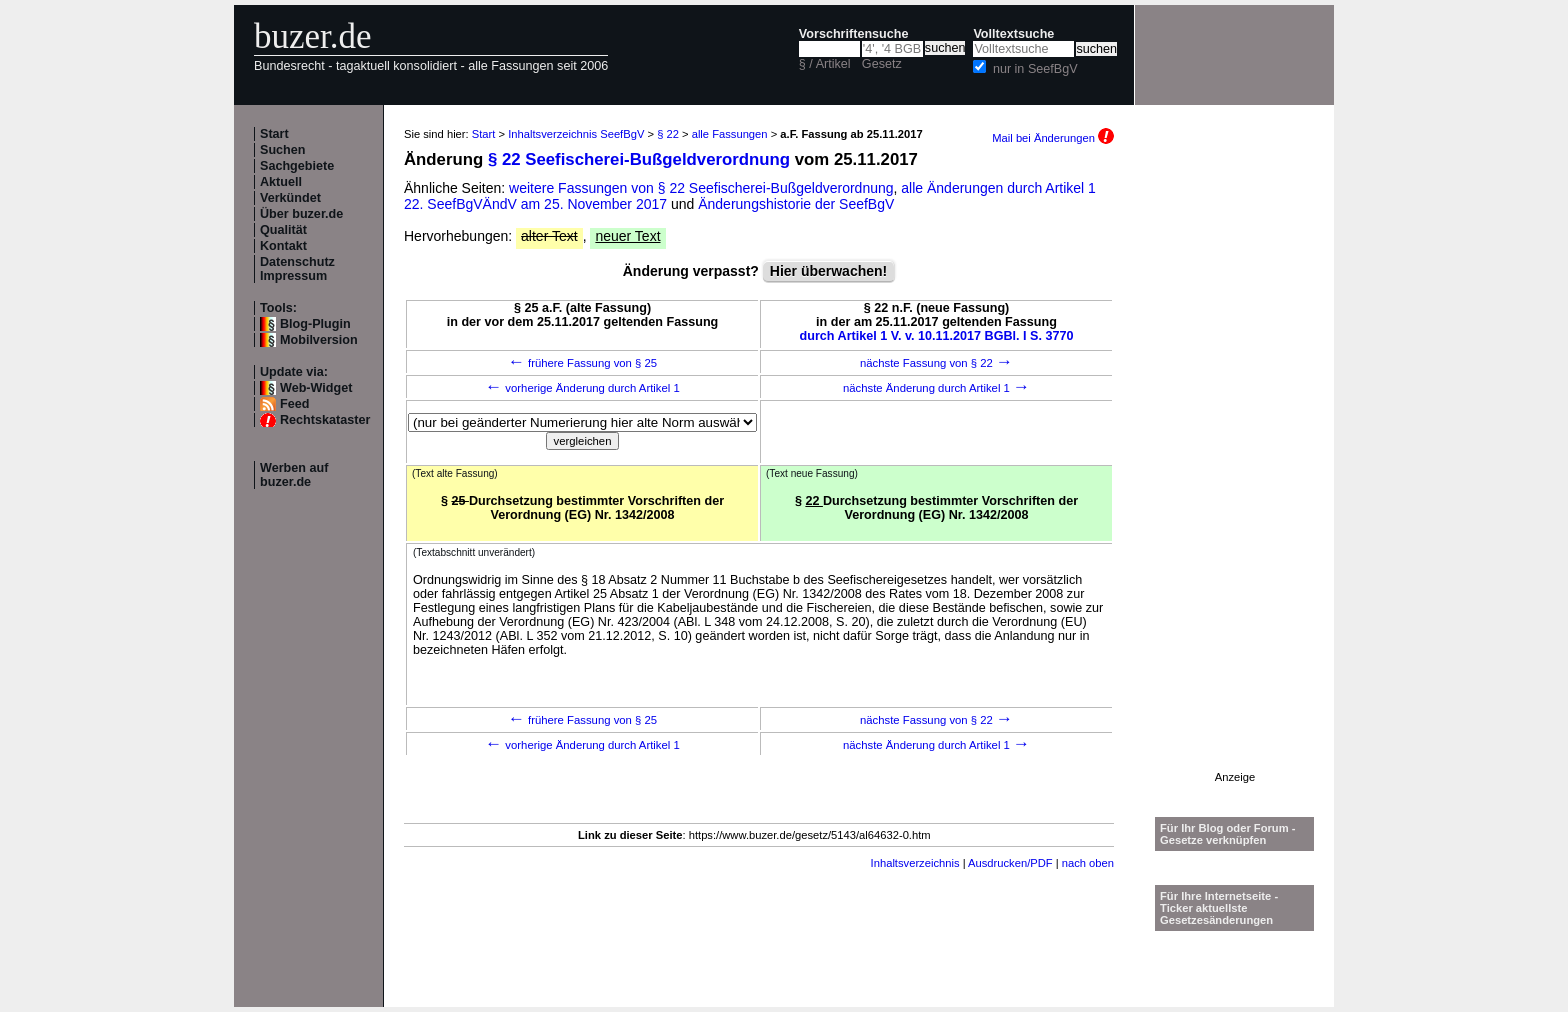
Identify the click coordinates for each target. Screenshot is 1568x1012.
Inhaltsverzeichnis (915, 863)
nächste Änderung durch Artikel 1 (936, 388)
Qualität (283, 230)
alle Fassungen (730, 134)
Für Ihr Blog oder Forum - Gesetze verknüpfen (1228, 834)
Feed (294, 404)
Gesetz (882, 64)
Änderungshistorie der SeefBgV (796, 204)
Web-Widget (316, 388)
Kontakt (283, 246)
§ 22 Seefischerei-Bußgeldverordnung (639, 159)
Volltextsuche (1013, 34)
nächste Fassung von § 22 (936, 363)
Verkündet (290, 198)
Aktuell (281, 182)
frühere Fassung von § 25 (582, 363)
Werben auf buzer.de (294, 475)
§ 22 (668, 134)
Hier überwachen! (828, 271)
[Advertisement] (1235, 471)
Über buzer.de (301, 214)
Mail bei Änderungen (1053, 138)
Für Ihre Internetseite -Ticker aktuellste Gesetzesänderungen (1219, 908)
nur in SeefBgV (1035, 69)
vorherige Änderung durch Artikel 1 (582, 388)
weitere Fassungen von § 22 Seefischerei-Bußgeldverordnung (701, 188)
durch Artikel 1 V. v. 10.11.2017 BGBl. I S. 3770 (937, 336)
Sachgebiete (297, 166)
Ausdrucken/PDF (1010, 863)
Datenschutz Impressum (297, 269)
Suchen (283, 150)
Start (274, 134)
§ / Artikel (825, 64)
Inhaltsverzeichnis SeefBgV (576, 134)
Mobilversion (319, 340)
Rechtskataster (325, 420)
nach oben (1088, 863)
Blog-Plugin (315, 324)
